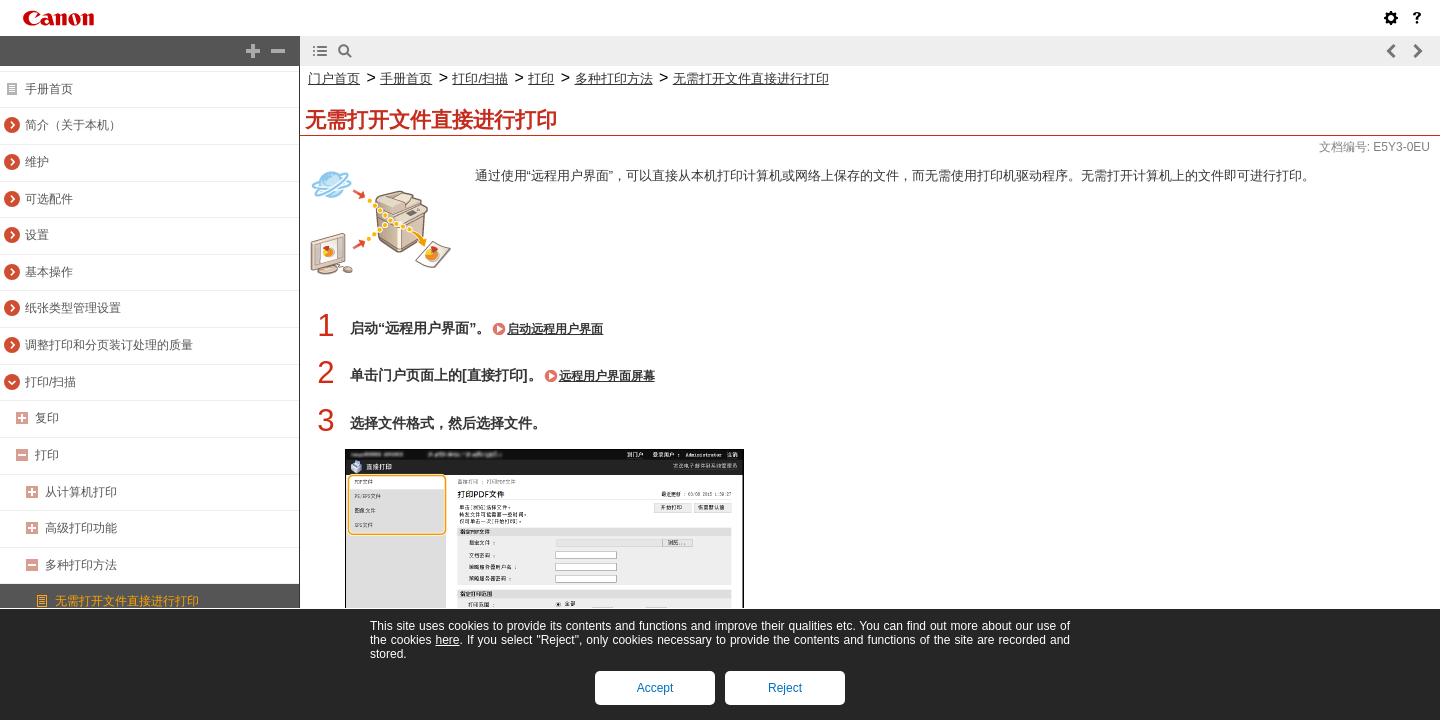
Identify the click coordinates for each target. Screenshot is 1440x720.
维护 (37, 162)
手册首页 (49, 89)
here (447, 640)
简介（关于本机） (73, 125)
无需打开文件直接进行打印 (127, 601)
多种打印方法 (81, 565)
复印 (47, 418)
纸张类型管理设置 (73, 308)
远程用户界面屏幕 (607, 376)
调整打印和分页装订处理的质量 (109, 345)
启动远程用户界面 (555, 329)
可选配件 (49, 199)
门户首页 (334, 78)
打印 (47, 455)
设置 (37, 235)
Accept (655, 688)
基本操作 (49, 272)
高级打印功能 (81, 528)
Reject (785, 688)
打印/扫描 (50, 382)
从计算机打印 (81, 492)
